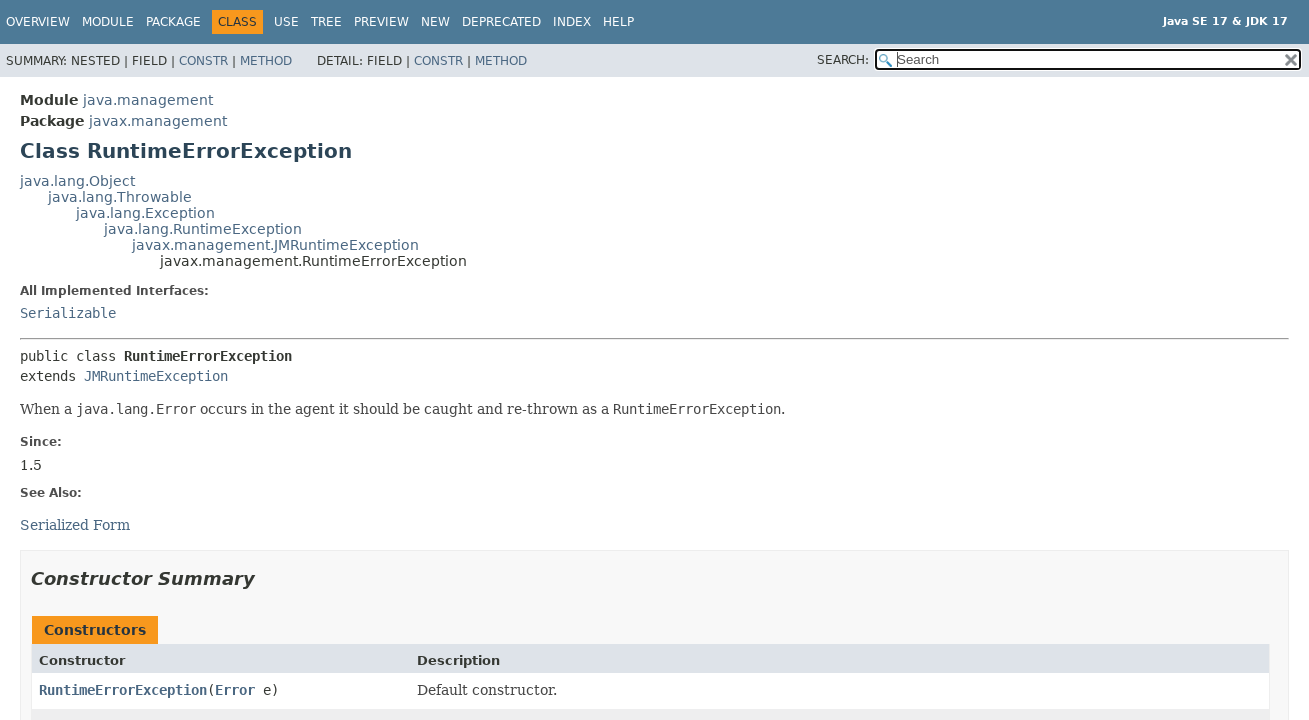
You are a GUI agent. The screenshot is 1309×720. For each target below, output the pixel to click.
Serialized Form (75, 525)
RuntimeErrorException (123, 690)
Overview (38, 22)
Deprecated (501, 22)
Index (572, 22)
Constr (203, 61)
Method (266, 61)
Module (108, 22)
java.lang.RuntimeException (203, 229)
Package (173, 22)
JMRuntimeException (156, 376)
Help (618, 22)
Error (235, 690)
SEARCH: (843, 60)
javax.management (158, 121)
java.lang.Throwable (120, 197)
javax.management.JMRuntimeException (275, 245)
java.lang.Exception (145, 213)
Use (286, 22)
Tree (326, 22)
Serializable (68, 313)
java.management (148, 100)
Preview (381, 22)
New (435, 22)
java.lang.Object (77, 181)
